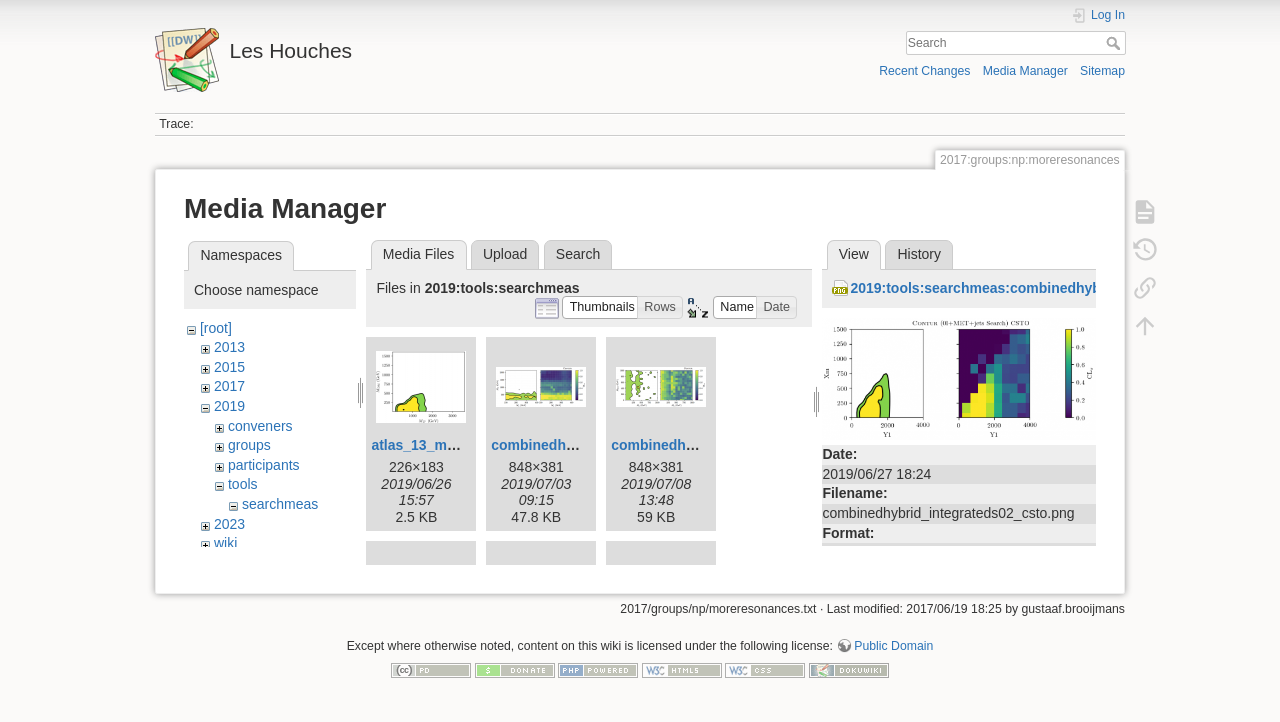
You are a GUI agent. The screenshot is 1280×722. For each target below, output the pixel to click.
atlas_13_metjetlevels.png (457, 445)
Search (1115, 43)
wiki (225, 543)
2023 (229, 524)
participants (264, 465)
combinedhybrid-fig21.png (699, 445)
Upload (505, 254)
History (919, 254)
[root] (216, 328)
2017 (229, 386)
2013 (229, 347)
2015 (229, 367)
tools (243, 484)
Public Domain (893, 656)
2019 (229, 406)
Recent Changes (924, 71)
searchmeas (280, 504)
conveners (260, 426)
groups (249, 445)
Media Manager (1025, 71)
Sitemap (1102, 71)
